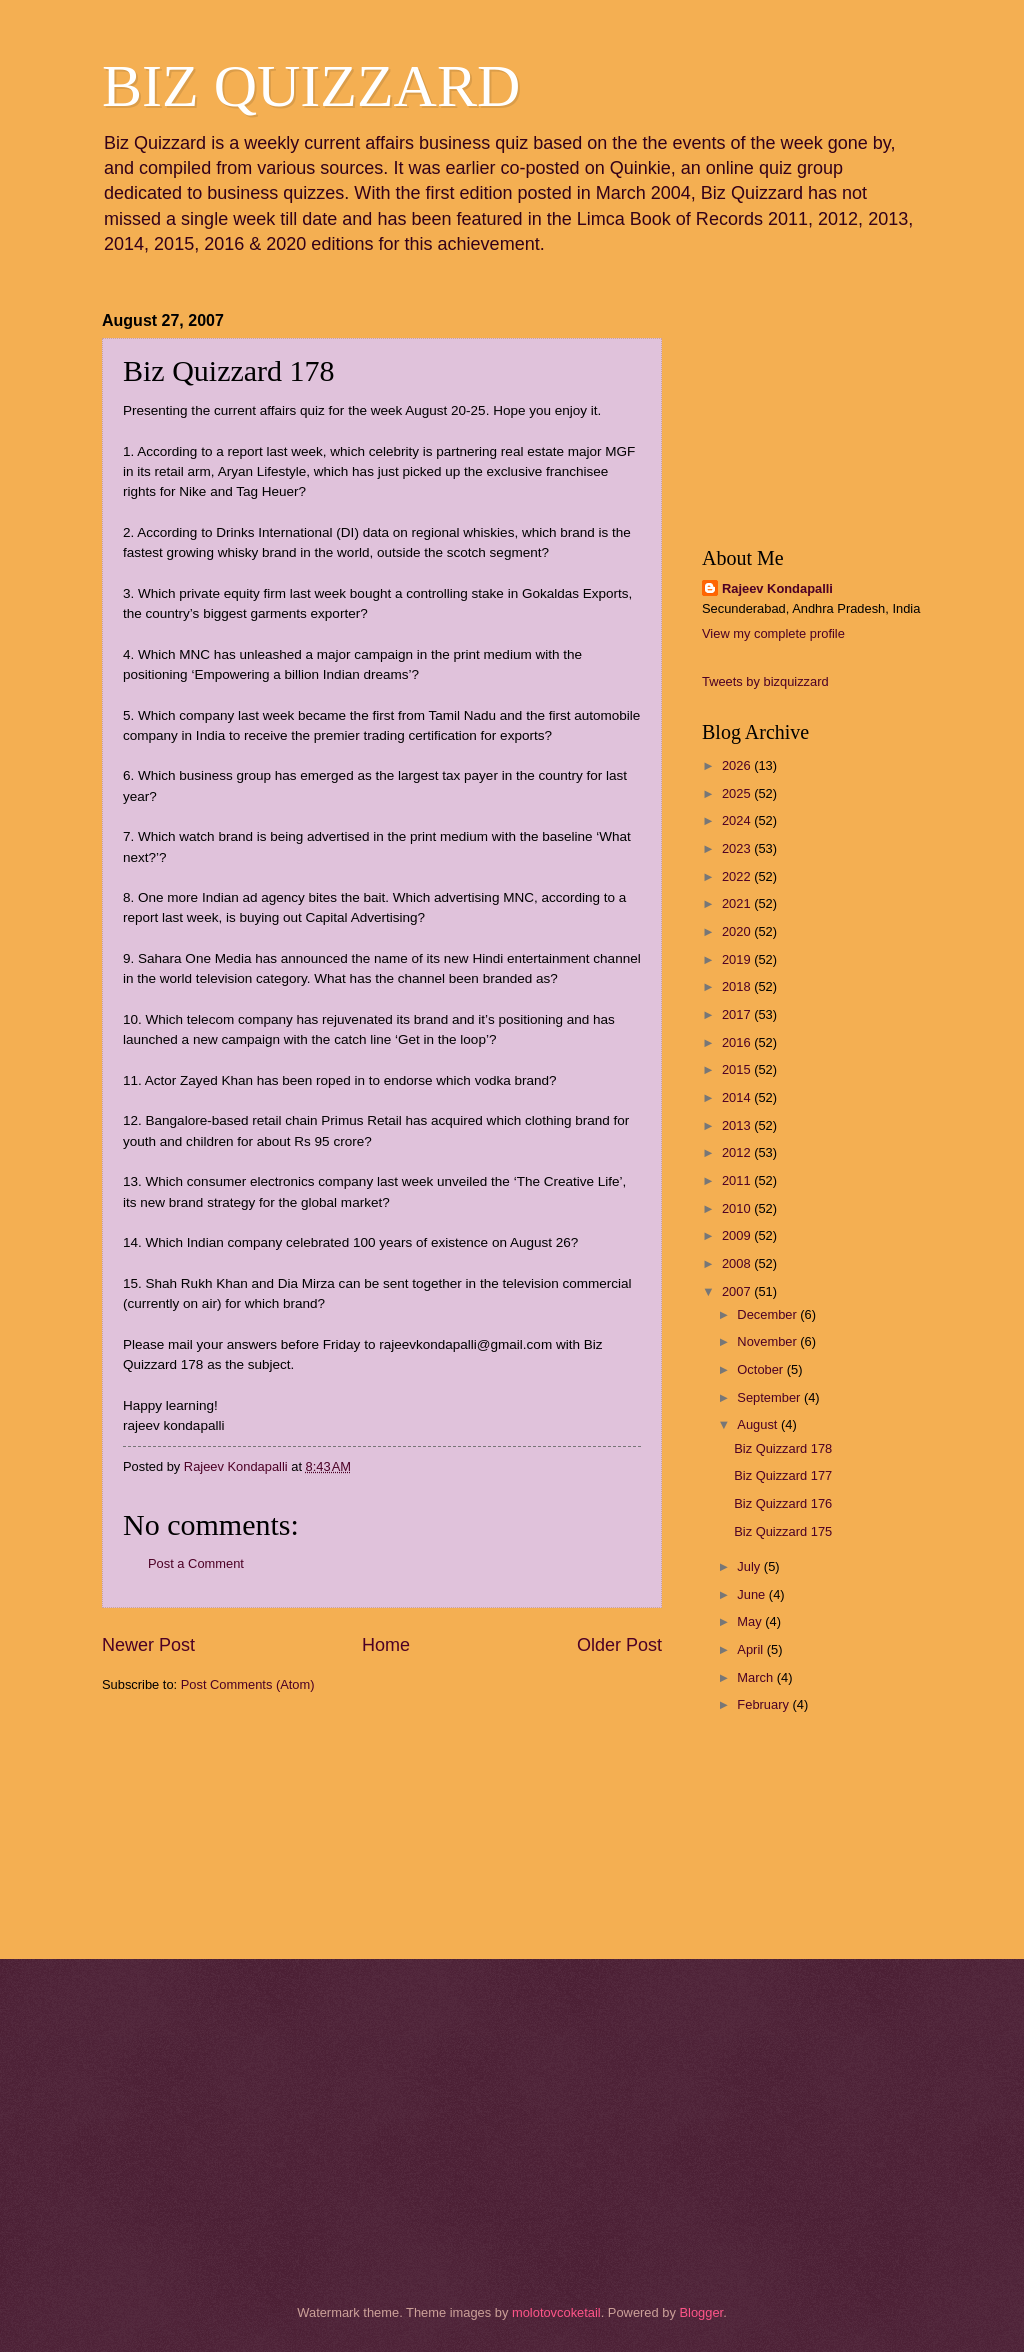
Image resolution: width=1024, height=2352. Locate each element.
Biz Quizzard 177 (783, 1475)
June (753, 1594)
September (770, 1397)
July (750, 1566)
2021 (738, 903)
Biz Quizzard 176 (783, 1503)
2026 (738, 765)
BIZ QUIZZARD (311, 86)
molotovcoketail (556, 2312)
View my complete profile (773, 633)
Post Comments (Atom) (248, 1684)
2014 (738, 1097)
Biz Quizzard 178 (783, 1448)
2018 (738, 986)
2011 (738, 1180)
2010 (738, 1208)
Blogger (701, 2312)
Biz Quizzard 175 (783, 1531)
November (768, 1341)
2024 (738, 820)
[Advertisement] (202, 1824)
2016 (738, 1042)
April (751, 1649)
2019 (738, 959)
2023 (738, 848)
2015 (738, 1069)
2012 (738, 1152)
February (764, 1704)
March (756, 1677)
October (761, 1369)
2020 (738, 931)
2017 (738, 1014)
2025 (738, 793)
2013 (738, 1125)
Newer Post (148, 1645)
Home (386, 1645)
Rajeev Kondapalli (777, 588)
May (751, 1621)
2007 (738, 1291)
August (759, 1424)
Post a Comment (196, 1563)
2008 (738, 1263)
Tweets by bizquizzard (765, 681)
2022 (738, 876)
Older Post (619, 1645)
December (768, 1314)
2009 (738, 1235)
